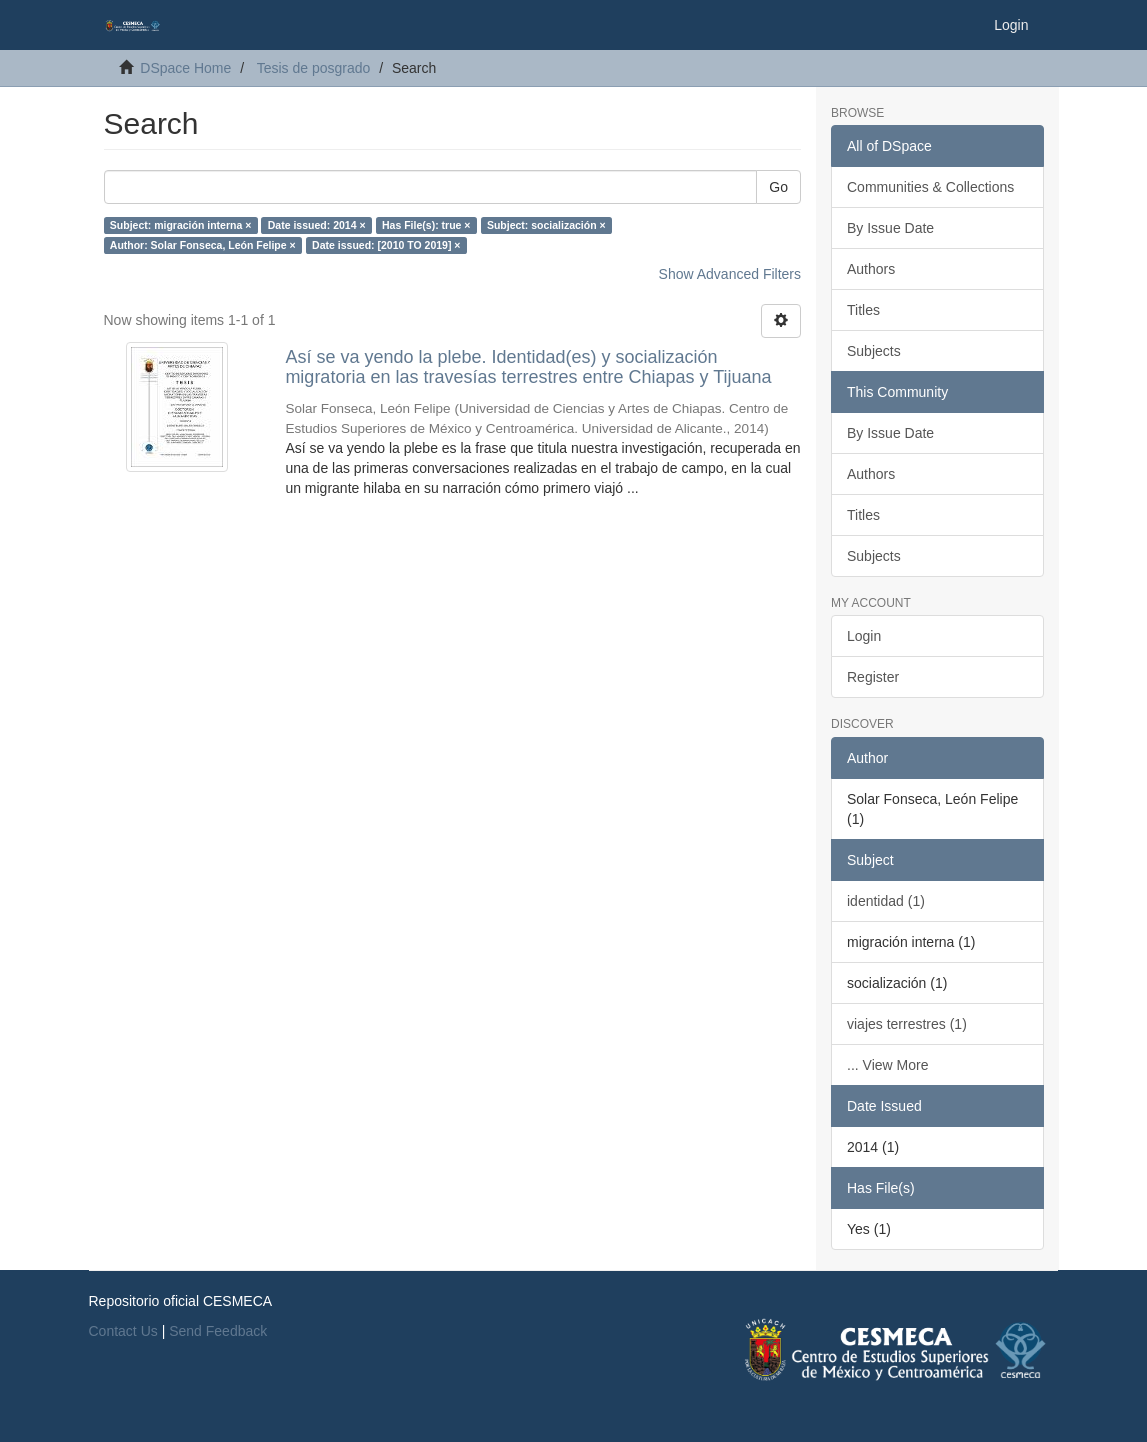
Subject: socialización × (546, 225)
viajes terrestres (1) (907, 1024)
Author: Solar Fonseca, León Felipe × (203, 245)
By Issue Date (890, 228)
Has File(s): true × (426, 225)
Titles (863, 310)
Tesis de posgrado (314, 68)
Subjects (874, 351)
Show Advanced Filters (730, 274)
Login (864, 636)
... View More (887, 1065)
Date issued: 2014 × (317, 225)
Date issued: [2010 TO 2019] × (386, 245)
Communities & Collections (930, 187)
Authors (871, 269)
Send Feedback (218, 1331)
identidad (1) (886, 901)
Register (873, 677)
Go (778, 187)
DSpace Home (185, 68)
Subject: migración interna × (181, 225)
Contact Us (123, 1331)
